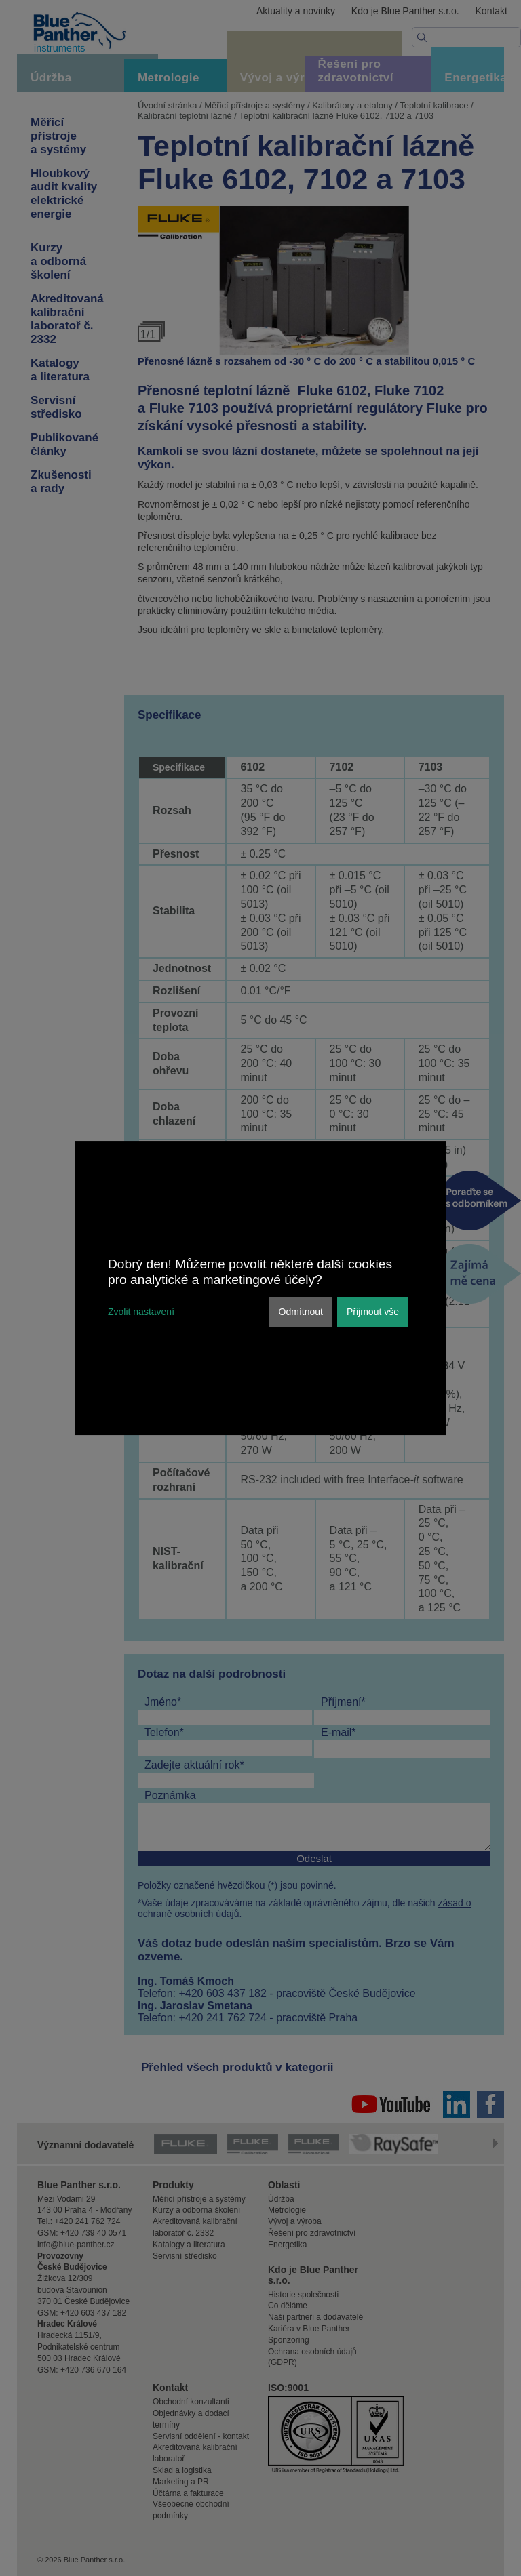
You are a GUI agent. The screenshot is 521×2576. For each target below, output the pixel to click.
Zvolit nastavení (141, 1311)
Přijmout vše (373, 1311)
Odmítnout (301, 1311)
